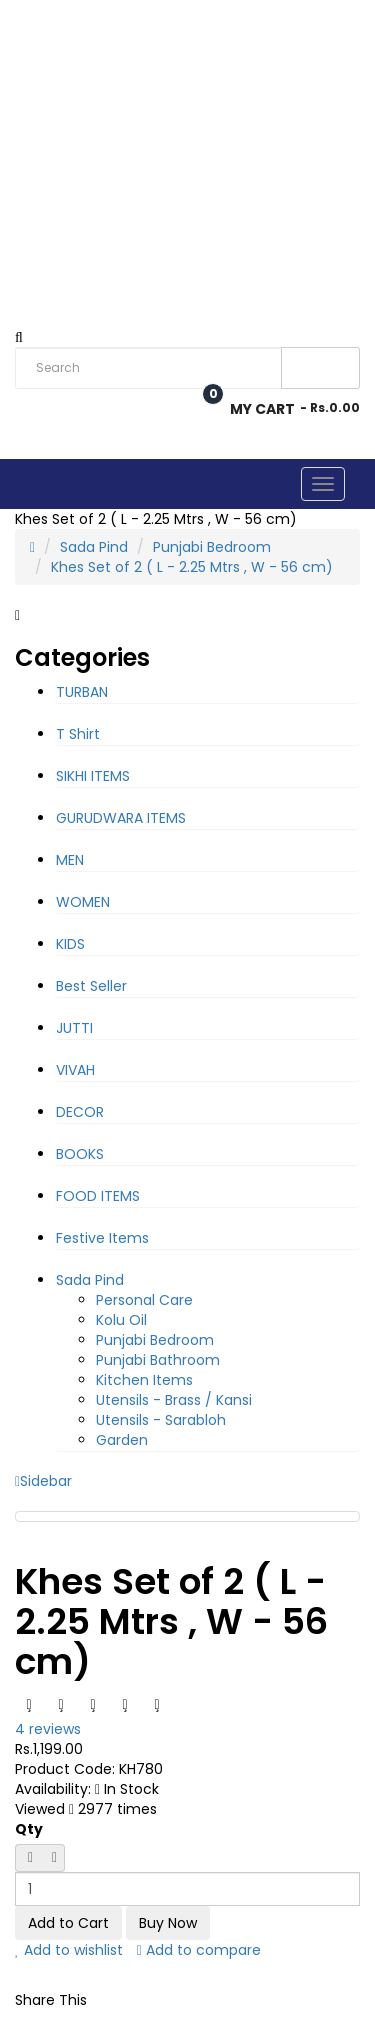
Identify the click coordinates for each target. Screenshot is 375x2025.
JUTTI (74, 1028)
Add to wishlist (69, 1950)
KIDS (70, 944)
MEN (70, 860)
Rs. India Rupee (45, 45)
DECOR (80, 1112)
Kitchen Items (144, 1380)
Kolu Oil (121, 1320)
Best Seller (91, 986)
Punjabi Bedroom (212, 547)
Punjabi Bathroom (158, 1360)
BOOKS (80, 1154)
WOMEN (83, 902)
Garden (122, 1440)
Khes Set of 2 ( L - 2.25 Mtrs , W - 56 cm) (192, 567)
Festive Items (102, 1238)
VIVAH (75, 1070)
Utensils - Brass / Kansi (174, 1400)
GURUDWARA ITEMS (121, 818)
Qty (29, 1829)
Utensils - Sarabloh (161, 1420)
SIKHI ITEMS (93, 776)
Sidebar (43, 1481)
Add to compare (199, 1950)
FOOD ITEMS (98, 1196)
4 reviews (48, 1729)
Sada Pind (94, 547)
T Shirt (78, 734)
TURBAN (82, 692)
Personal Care (144, 1300)
